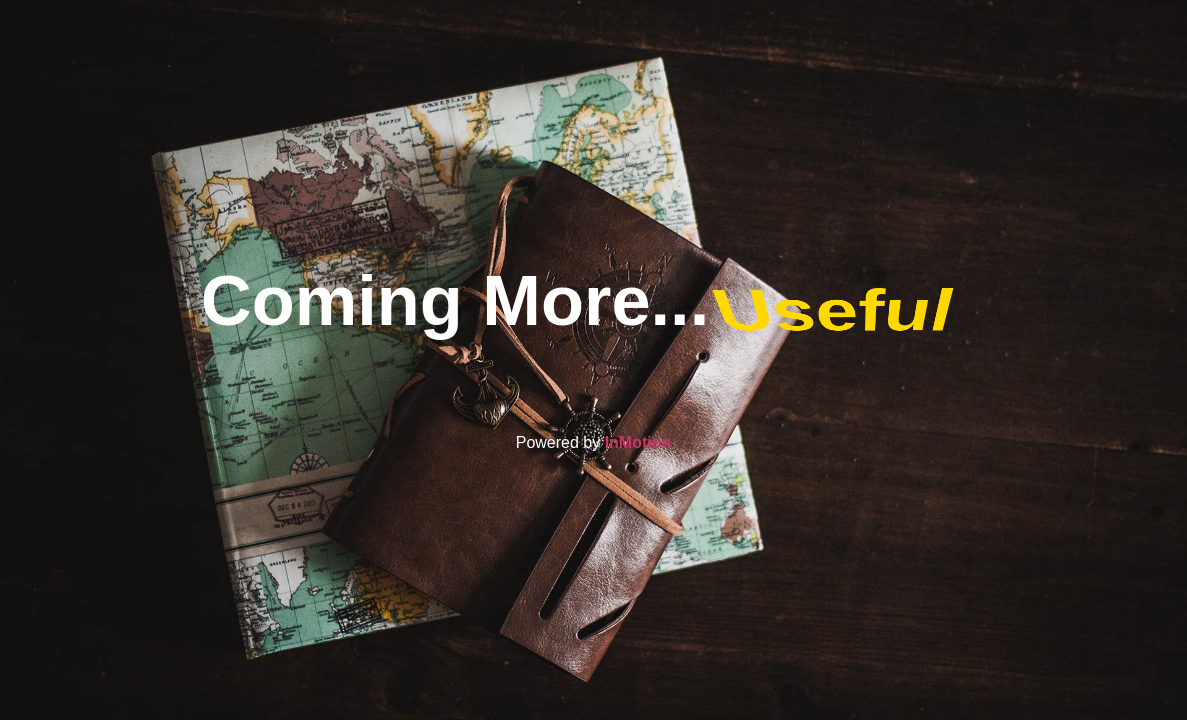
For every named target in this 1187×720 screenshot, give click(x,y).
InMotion (638, 442)
